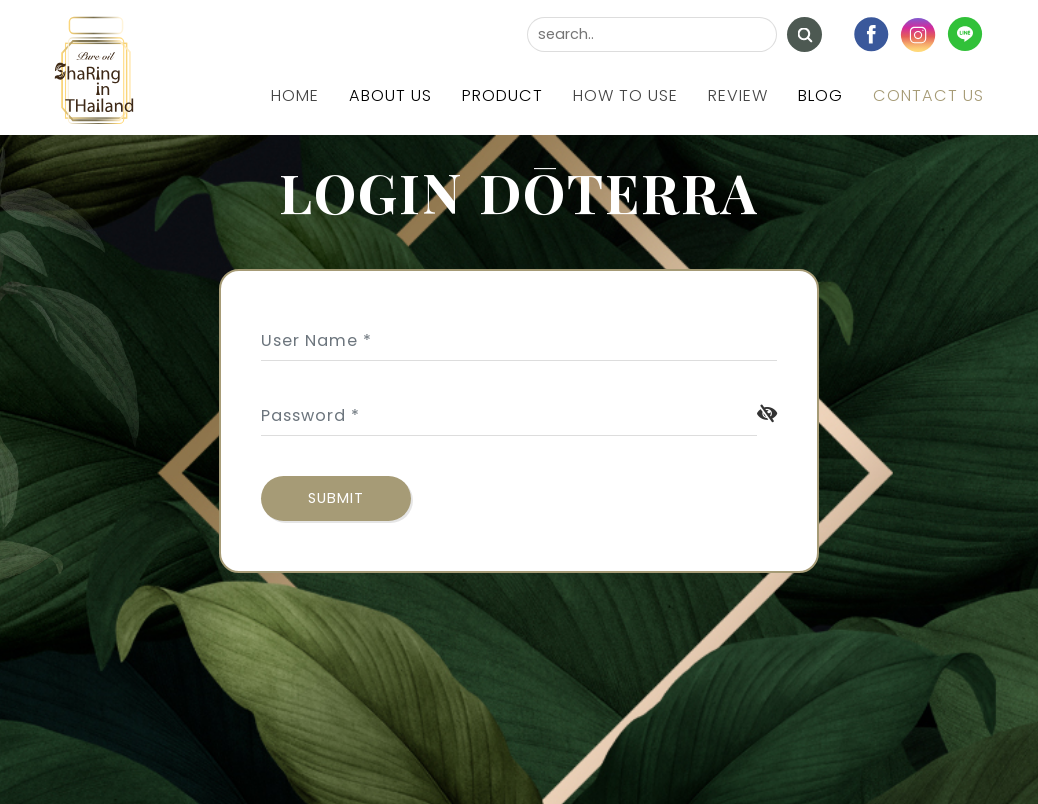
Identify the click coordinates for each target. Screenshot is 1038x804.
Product (502, 95)
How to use (625, 95)
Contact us (928, 95)
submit (336, 498)
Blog (820, 95)
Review (738, 95)
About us (390, 95)
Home (295, 95)
